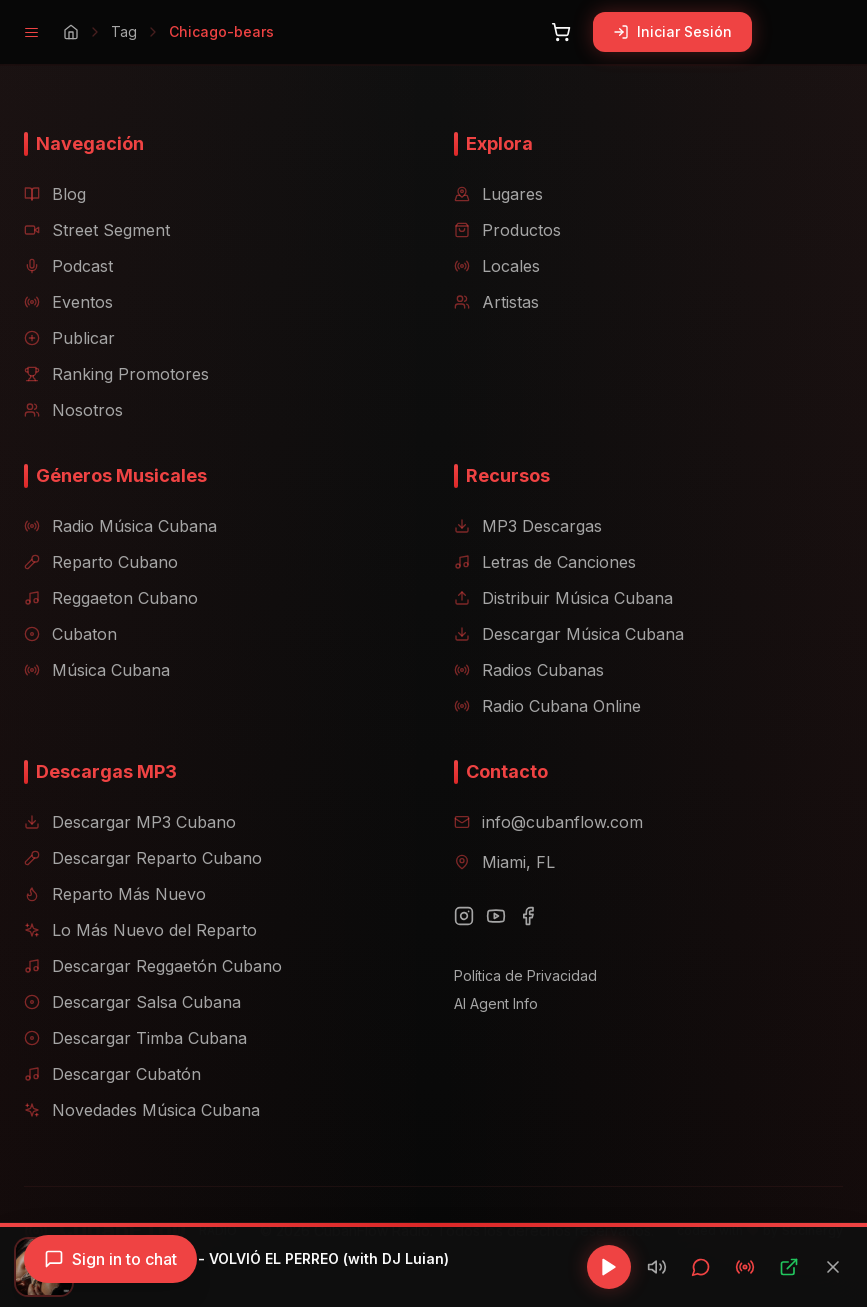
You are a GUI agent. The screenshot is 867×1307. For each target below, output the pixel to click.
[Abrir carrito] (561, 32)
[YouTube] (496, 916)
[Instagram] (464, 916)
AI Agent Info (496, 1003)
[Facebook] (528, 916)
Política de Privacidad (525, 975)
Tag (124, 31)
